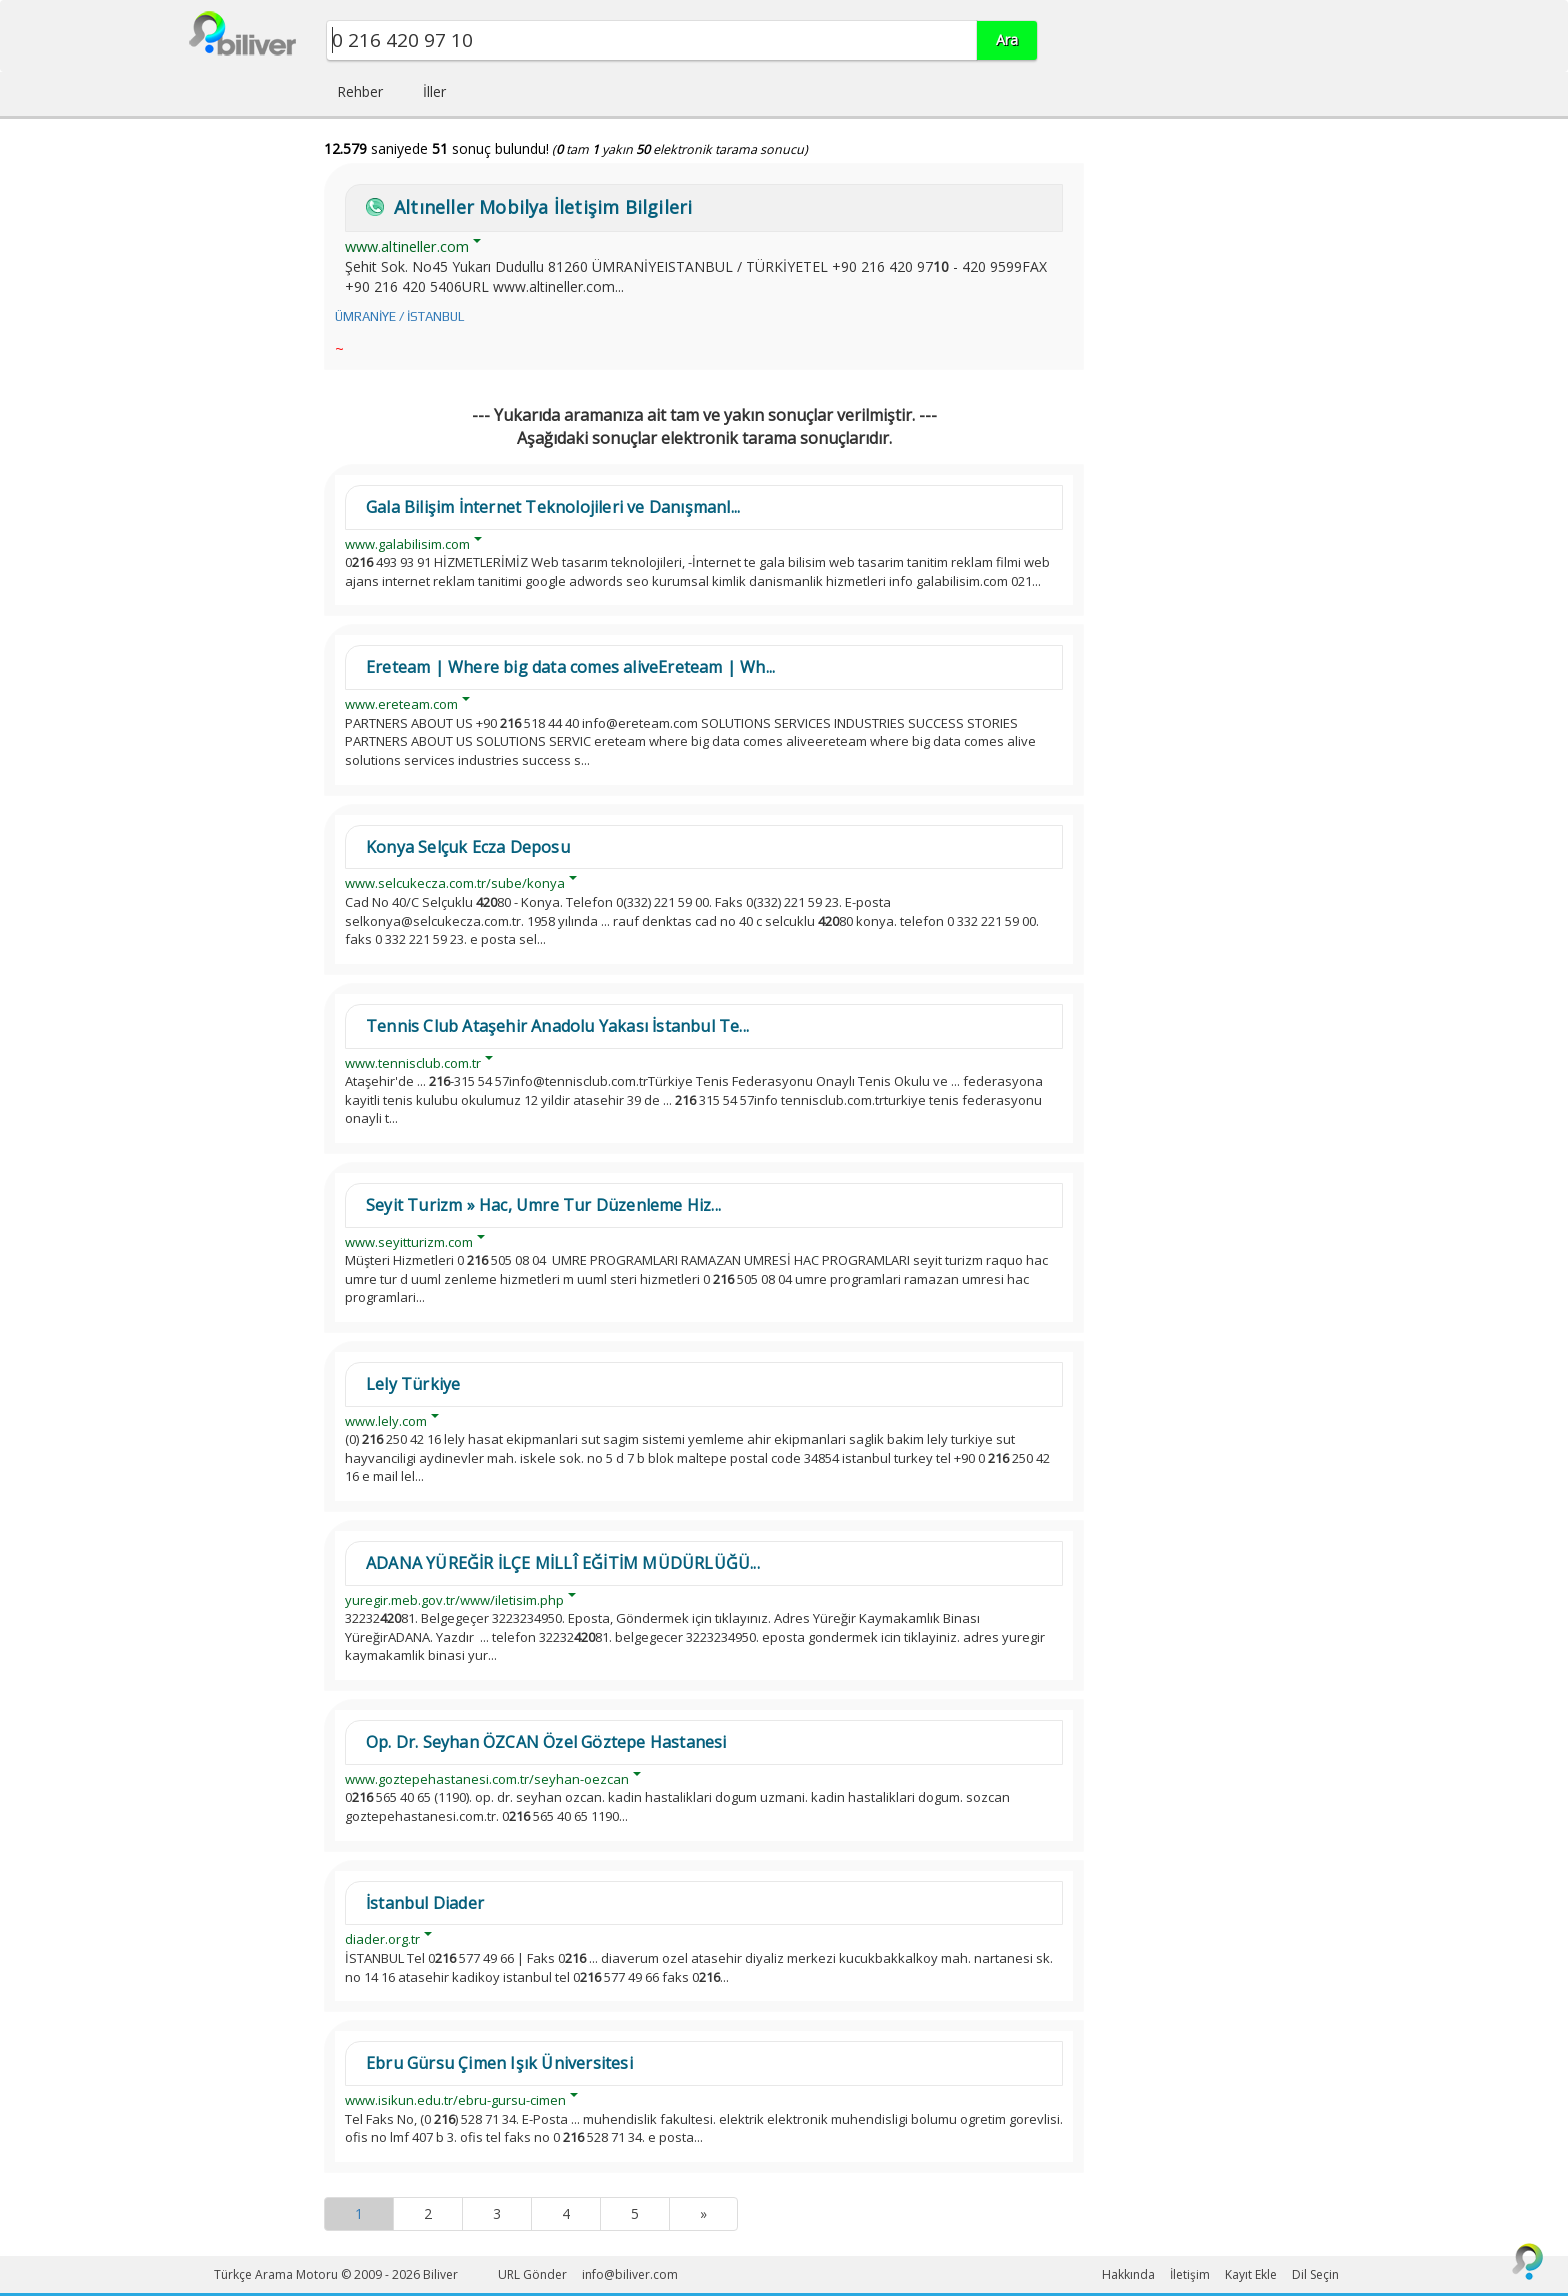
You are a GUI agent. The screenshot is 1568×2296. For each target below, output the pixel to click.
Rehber (360, 91)
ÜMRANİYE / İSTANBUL (399, 316)
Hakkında (1128, 2274)
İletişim (1190, 2274)
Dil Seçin (1315, 2274)
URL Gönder (532, 2274)
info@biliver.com (630, 2274)
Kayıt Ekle (1251, 2274)
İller (434, 91)
